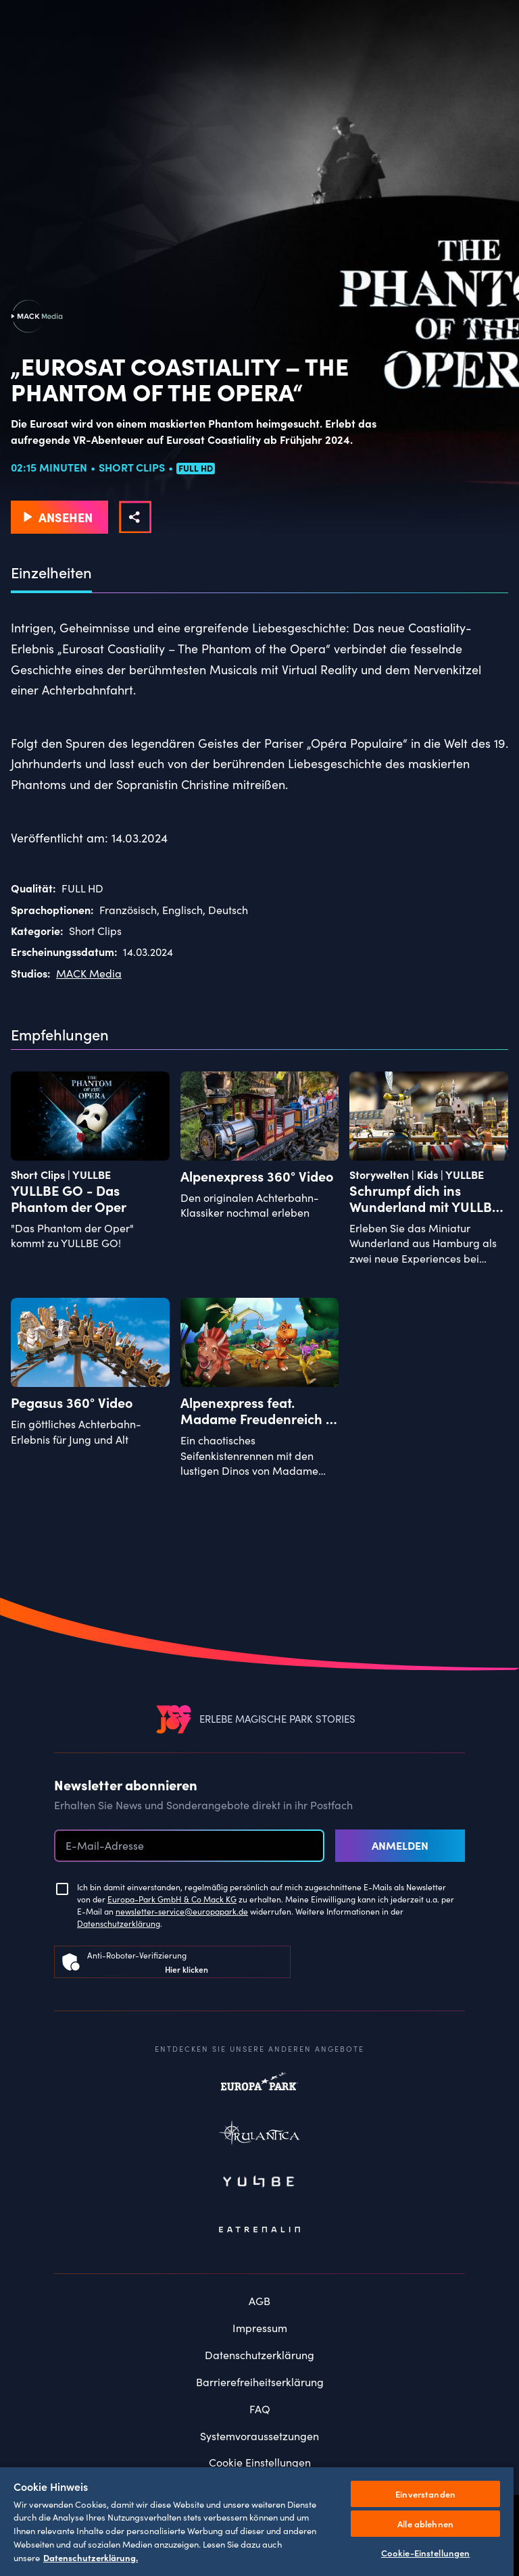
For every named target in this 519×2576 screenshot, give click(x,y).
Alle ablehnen (425, 2523)
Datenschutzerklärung (118, 1923)
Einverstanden (425, 2493)
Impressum (259, 2328)
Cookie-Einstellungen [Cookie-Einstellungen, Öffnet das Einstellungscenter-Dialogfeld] (425, 2552)
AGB (259, 2301)
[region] (257, 2521)
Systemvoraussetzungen (259, 2436)
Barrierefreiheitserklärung (260, 2382)
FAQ (259, 2409)
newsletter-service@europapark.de (182, 1911)
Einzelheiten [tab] (51, 572)
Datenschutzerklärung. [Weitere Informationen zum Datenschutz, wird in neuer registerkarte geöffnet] (90, 2557)
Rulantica (259, 2135)
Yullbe (259, 2183)
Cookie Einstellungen (260, 2462)
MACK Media (89, 973)
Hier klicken (186, 1969)
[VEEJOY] (173, 1719)
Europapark (259, 2088)
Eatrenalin (259, 2230)
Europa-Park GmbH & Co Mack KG (172, 1899)
